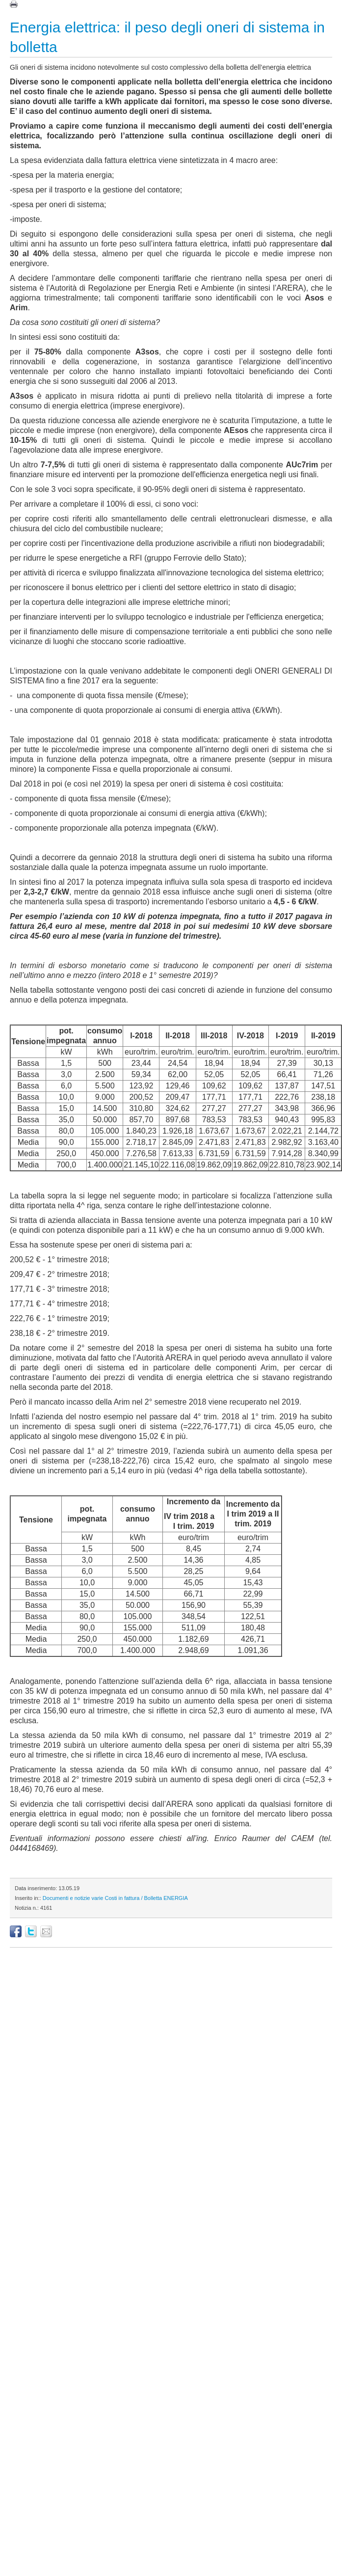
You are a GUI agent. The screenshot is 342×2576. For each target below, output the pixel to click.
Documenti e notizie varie (73, 1898)
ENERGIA (175, 1898)
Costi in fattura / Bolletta (133, 1898)
